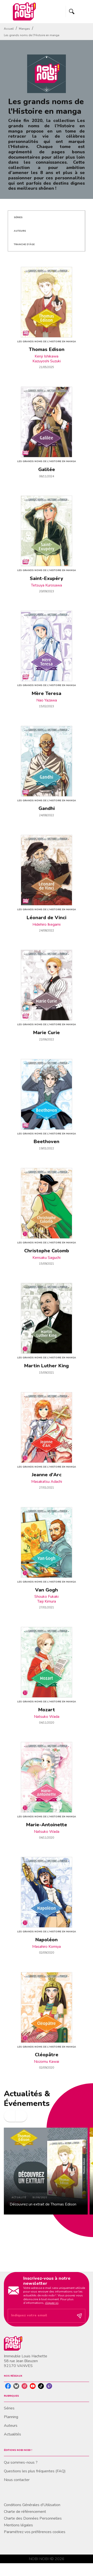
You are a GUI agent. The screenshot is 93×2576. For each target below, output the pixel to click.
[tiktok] (41, 2386)
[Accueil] (24, 11)
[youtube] (33, 2386)
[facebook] (8, 2386)
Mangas (24, 29)
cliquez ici (51, 2303)
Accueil (9, 29)
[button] (21, 217)
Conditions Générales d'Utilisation (32, 2505)
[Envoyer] (79, 2315)
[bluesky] (16, 2386)
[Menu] (77, 11)
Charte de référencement (25, 2511)
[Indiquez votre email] (40, 2316)
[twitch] (49, 2386)
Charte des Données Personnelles (33, 2518)
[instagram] (24, 2386)
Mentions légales (18, 2525)
